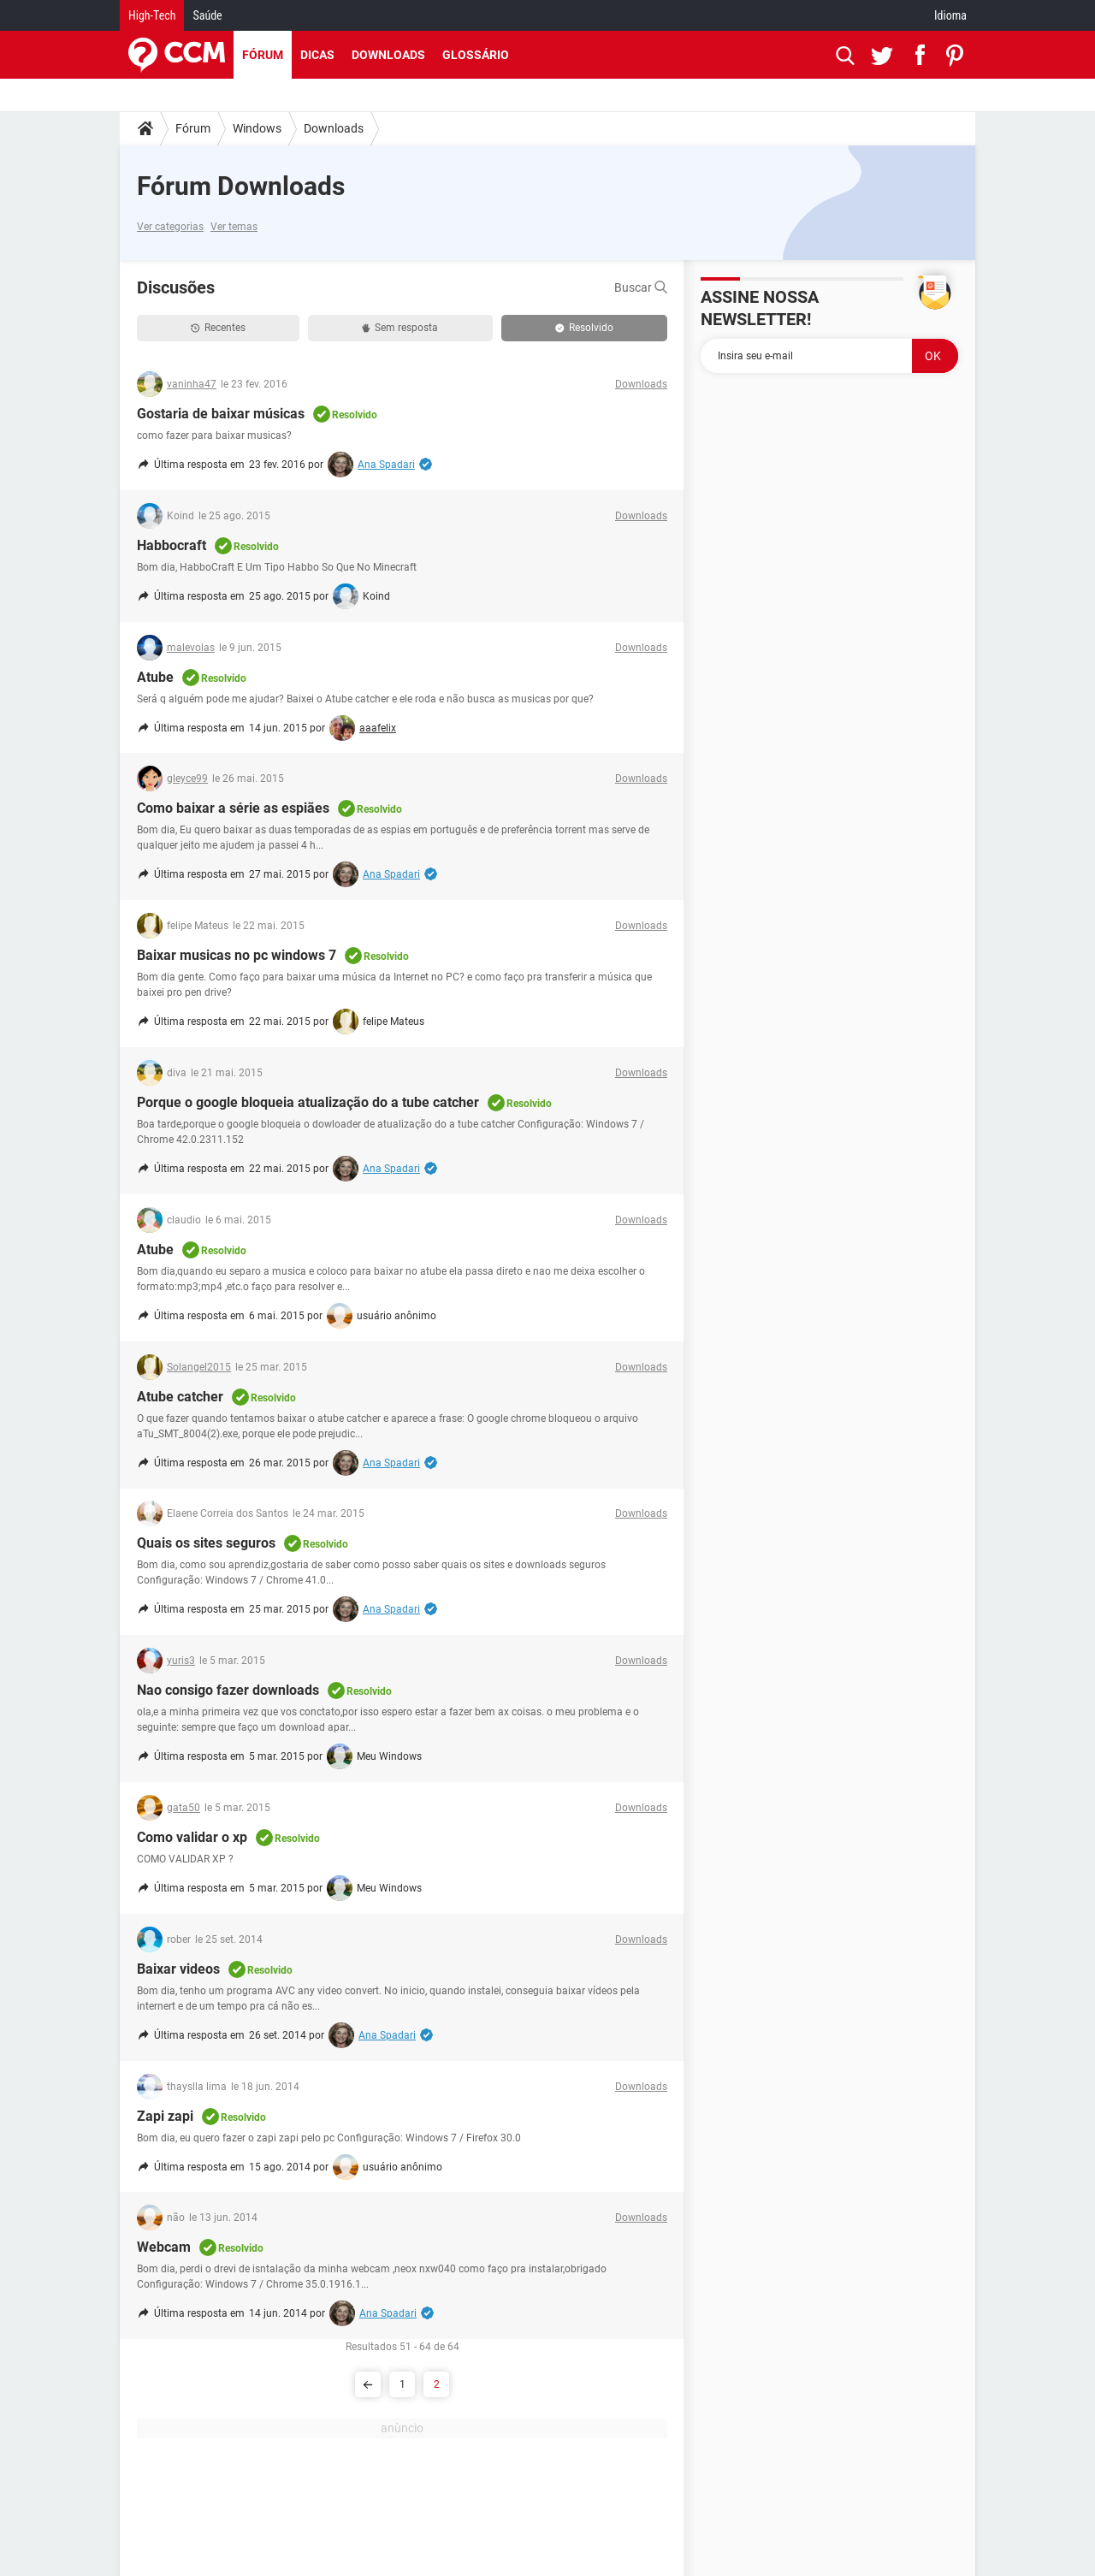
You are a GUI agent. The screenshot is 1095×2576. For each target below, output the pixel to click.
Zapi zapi (165, 2116)
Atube (155, 677)
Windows (257, 128)
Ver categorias (170, 227)
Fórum (262, 55)
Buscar (640, 287)
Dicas (317, 55)
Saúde (207, 15)
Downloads (388, 55)
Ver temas (233, 227)
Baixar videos (178, 1969)
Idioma (950, 15)
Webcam (164, 2247)
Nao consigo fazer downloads (228, 1690)
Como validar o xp (192, 1837)
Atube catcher (180, 1397)
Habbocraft (171, 545)
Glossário (475, 55)
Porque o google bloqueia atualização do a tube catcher (308, 1102)
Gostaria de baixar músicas (221, 414)
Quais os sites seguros (206, 1543)
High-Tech (151, 15)
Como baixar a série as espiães (233, 808)
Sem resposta (400, 328)
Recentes (218, 328)
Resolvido (584, 328)
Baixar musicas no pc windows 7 (236, 955)
